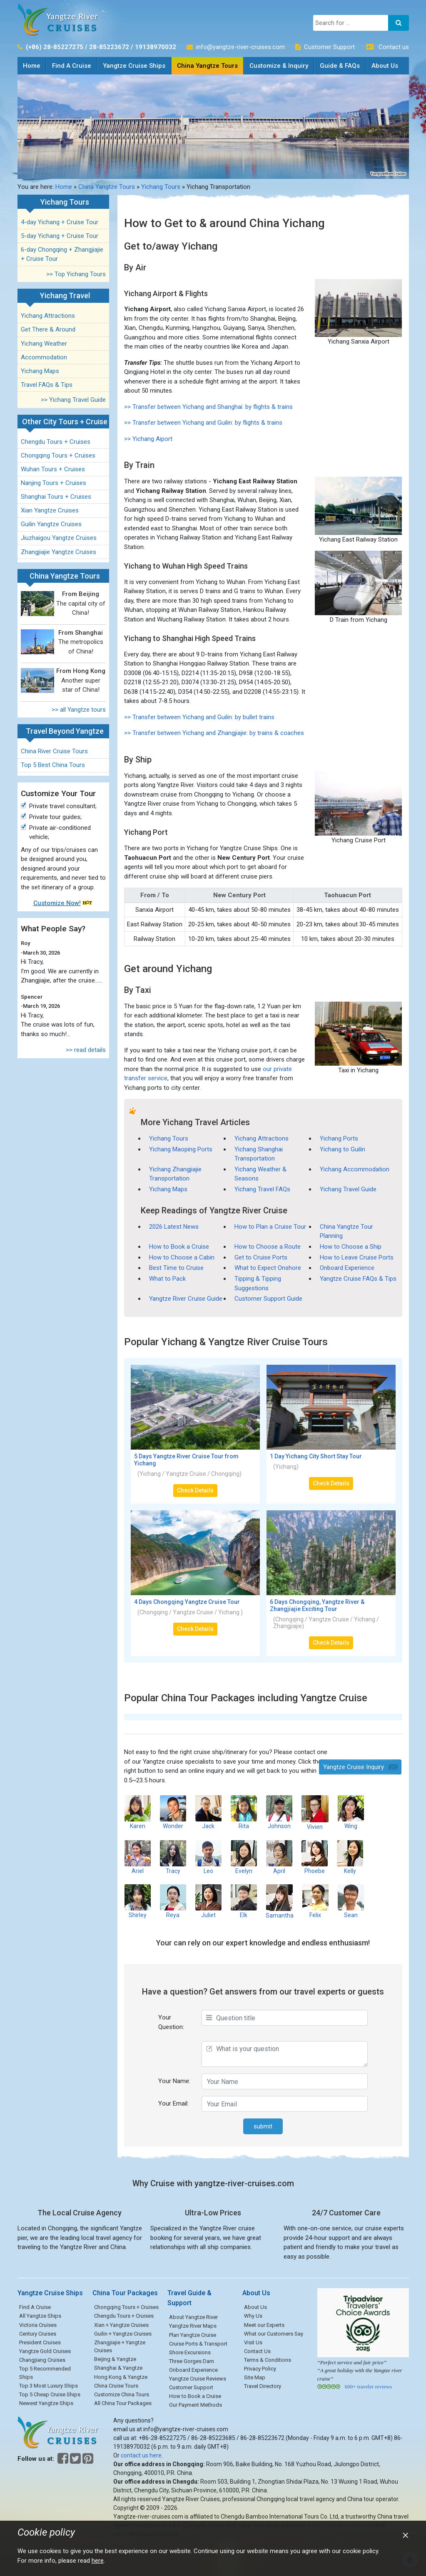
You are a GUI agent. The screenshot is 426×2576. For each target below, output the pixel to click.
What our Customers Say (273, 2334)
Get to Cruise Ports (260, 1257)
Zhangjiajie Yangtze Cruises (58, 552)
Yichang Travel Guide (348, 1189)
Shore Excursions (190, 2352)
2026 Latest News (174, 1226)
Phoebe (314, 1857)
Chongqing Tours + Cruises (58, 455)
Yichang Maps (40, 371)
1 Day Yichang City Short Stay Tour (316, 1456)
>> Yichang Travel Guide (73, 399)
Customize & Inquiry (278, 65)
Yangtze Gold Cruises (45, 2351)
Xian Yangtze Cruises (50, 510)
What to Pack (167, 1278)
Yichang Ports (339, 1138)
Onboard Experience (347, 1268)
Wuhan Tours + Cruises (53, 469)
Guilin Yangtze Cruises (51, 524)
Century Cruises (37, 2334)
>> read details (86, 1050)
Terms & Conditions (267, 2360)
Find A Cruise (71, 65)
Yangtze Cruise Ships (134, 65)
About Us (384, 65)
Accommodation (44, 357)
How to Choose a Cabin (181, 1257)
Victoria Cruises (38, 2325)
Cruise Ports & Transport (198, 2344)
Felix (315, 1901)
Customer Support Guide (268, 1298)
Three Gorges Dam (191, 2361)
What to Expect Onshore (267, 1268)
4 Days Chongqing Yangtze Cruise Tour (187, 1602)
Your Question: (171, 2022)
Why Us (253, 2316)
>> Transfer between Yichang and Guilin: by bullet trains (199, 717)
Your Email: (173, 2103)
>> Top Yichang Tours (76, 274)
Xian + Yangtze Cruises (121, 2325)
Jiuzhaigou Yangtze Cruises (59, 538)
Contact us (394, 47)
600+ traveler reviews (368, 2386)
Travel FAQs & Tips (46, 385)
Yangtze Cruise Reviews (197, 2379)
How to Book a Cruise (179, 1246)
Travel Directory (262, 2386)
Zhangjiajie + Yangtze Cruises (119, 2346)
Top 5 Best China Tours (53, 765)
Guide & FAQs (340, 65)
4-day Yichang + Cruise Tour (59, 222)
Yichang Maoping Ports (180, 1149)
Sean (350, 1901)
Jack (208, 1812)
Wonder (173, 1812)
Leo (208, 1857)
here (98, 2560)
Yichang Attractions (48, 315)
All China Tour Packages (123, 2403)
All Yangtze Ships (40, 2316)
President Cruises (40, 2342)
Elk (243, 1901)
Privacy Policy (260, 2369)
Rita (243, 1812)
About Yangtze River (193, 2317)
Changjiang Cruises (42, 2360)
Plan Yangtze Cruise (192, 2335)
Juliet (208, 1901)
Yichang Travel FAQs (262, 1189)
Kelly (350, 1857)
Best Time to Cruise (176, 1268)
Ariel (137, 1857)
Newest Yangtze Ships (46, 2403)
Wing (350, 1812)
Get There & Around (48, 329)
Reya (173, 1901)
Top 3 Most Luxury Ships (48, 2386)
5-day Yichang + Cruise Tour (59, 236)
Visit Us (253, 2342)
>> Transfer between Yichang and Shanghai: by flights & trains (208, 407)
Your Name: (174, 2081)
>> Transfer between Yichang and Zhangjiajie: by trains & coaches (214, 733)
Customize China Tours (121, 2394)
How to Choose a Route (267, 1246)
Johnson (279, 1812)
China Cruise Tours (116, 2386)
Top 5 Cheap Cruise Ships (49, 2394)
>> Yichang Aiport (148, 439)
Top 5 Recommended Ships (45, 2373)
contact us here (141, 2455)
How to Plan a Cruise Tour (270, 1226)
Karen (137, 1812)
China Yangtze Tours (207, 65)
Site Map (254, 2377)
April (279, 1857)
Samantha (280, 1901)
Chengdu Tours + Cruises (55, 441)
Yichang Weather (44, 343)
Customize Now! (57, 903)
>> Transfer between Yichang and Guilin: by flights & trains (203, 422)
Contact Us (257, 2351)
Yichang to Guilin (342, 1149)
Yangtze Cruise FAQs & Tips (358, 1278)
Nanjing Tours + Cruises (53, 483)
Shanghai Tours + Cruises (56, 496)
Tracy (173, 1857)
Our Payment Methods (195, 2405)
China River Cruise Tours (54, 751)
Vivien (315, 1812)
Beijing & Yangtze (115, 2359)
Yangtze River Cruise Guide (185, 1298)
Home (34, 63)
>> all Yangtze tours (79, 709)
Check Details (195, 1490)
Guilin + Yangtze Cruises (123, 2334)
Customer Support (329, 47)
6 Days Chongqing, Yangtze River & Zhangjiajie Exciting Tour (317, 1605)
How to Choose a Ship (350, 1246)
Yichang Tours (160, 187)
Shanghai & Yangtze (118, 2368)
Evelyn (243, 1857)
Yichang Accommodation (354, 1169)
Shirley (137, 1901)
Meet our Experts (264, 2325)
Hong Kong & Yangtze (120, 2377)
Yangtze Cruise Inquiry (353, 1767)
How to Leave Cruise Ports (357, 1257)
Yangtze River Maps (193, 2326)
